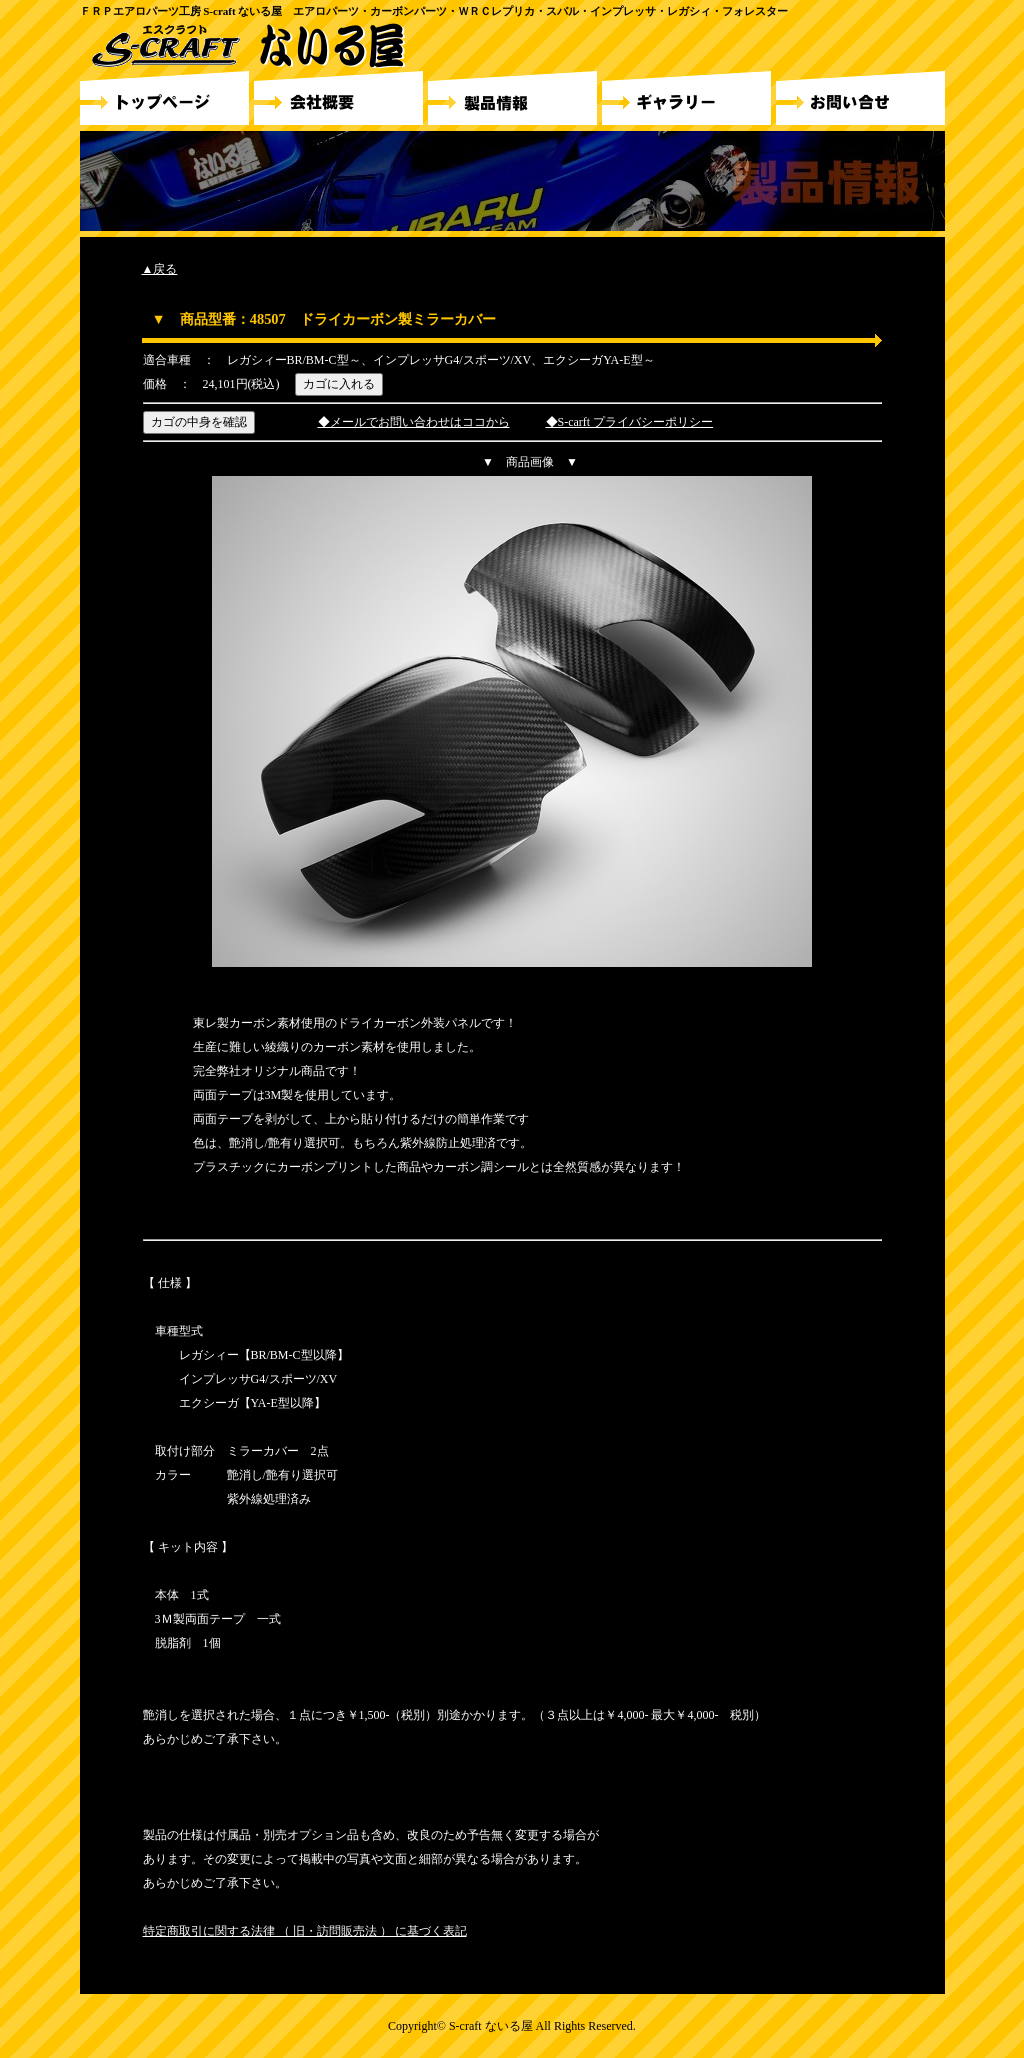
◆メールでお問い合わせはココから (414, 422)
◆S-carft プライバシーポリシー (630, 422)
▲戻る (160, 269)
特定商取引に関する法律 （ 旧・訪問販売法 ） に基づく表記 (305, 1931)
